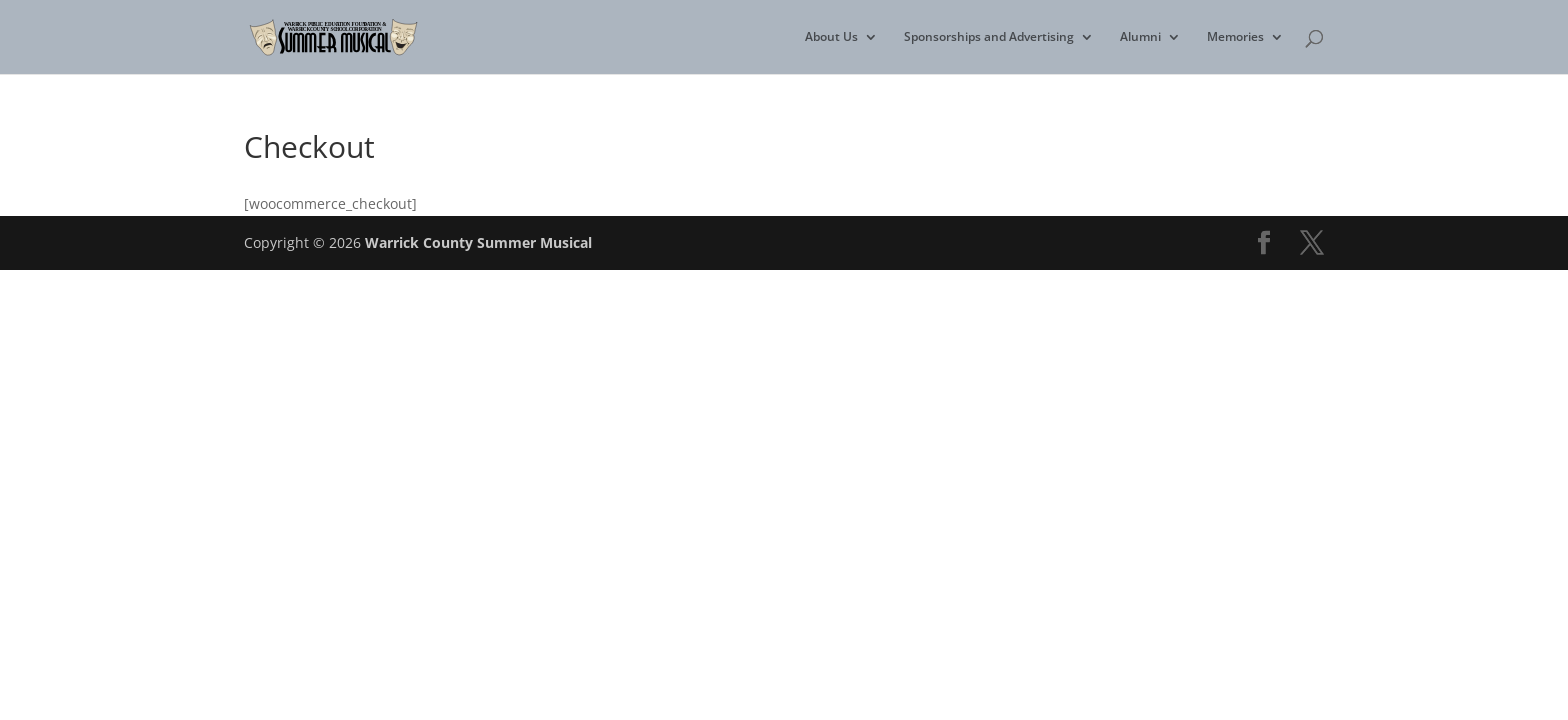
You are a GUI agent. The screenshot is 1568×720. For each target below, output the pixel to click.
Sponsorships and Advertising (989, 37)
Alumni (1140, 37)
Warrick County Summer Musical (478, 242)
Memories (1235, 37)
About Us (831, 37)
